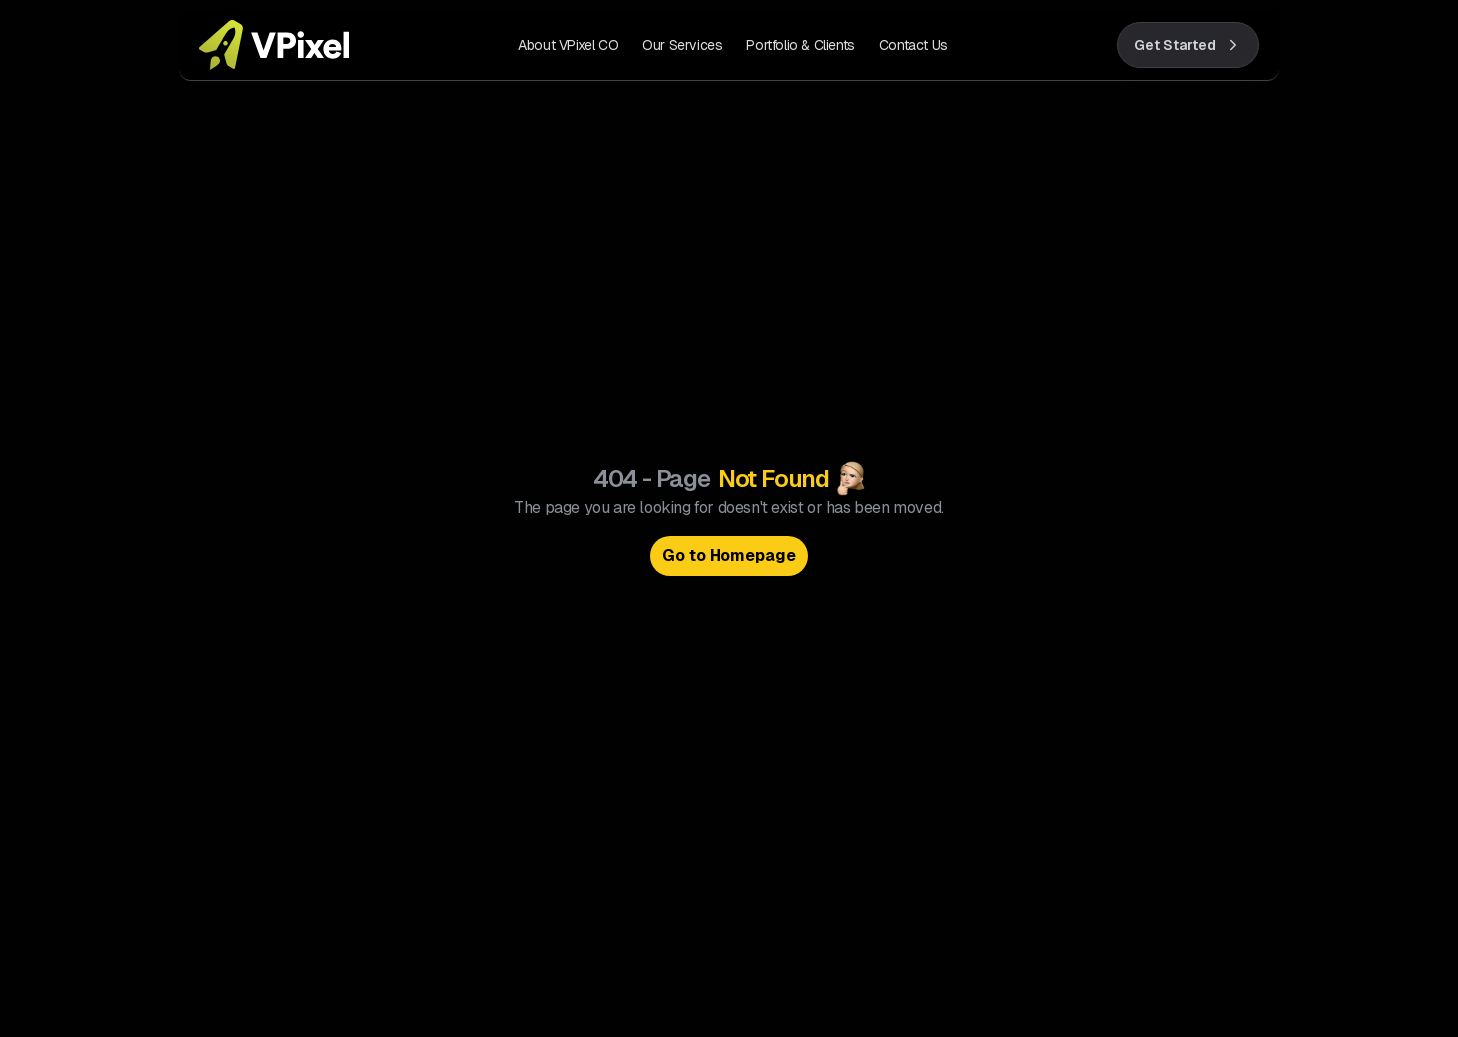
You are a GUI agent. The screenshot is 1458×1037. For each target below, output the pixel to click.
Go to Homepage (729, 555)
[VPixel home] (274, 45)
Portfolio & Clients (800, 45)
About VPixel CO (568, 45)
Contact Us (913, 45)
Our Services (682, 45)
